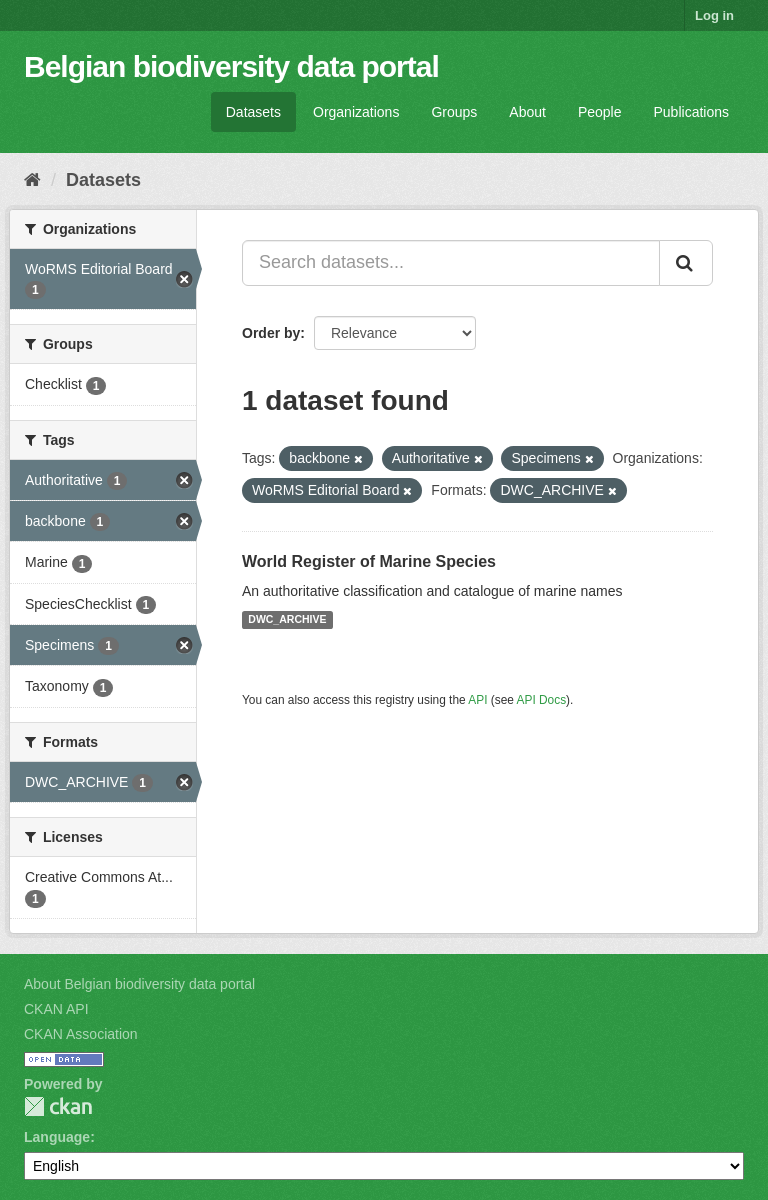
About (527, 112)
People (600, 112)
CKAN (58, 1106)
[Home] (32, 180)
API (477, 700)
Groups (454, 112)
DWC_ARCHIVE (287, 620)
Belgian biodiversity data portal (231, 66)
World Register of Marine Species (369, 561)
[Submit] (686, 263)
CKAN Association (81, 1034)
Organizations (356, 112)
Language (57, 1137)
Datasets (253, 112)
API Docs (542, 700)
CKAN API (56, 1009)
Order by (271, 333)
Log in (714, 15)
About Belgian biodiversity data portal (139, 984)
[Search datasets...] (451, 263)
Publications (692, 112)
